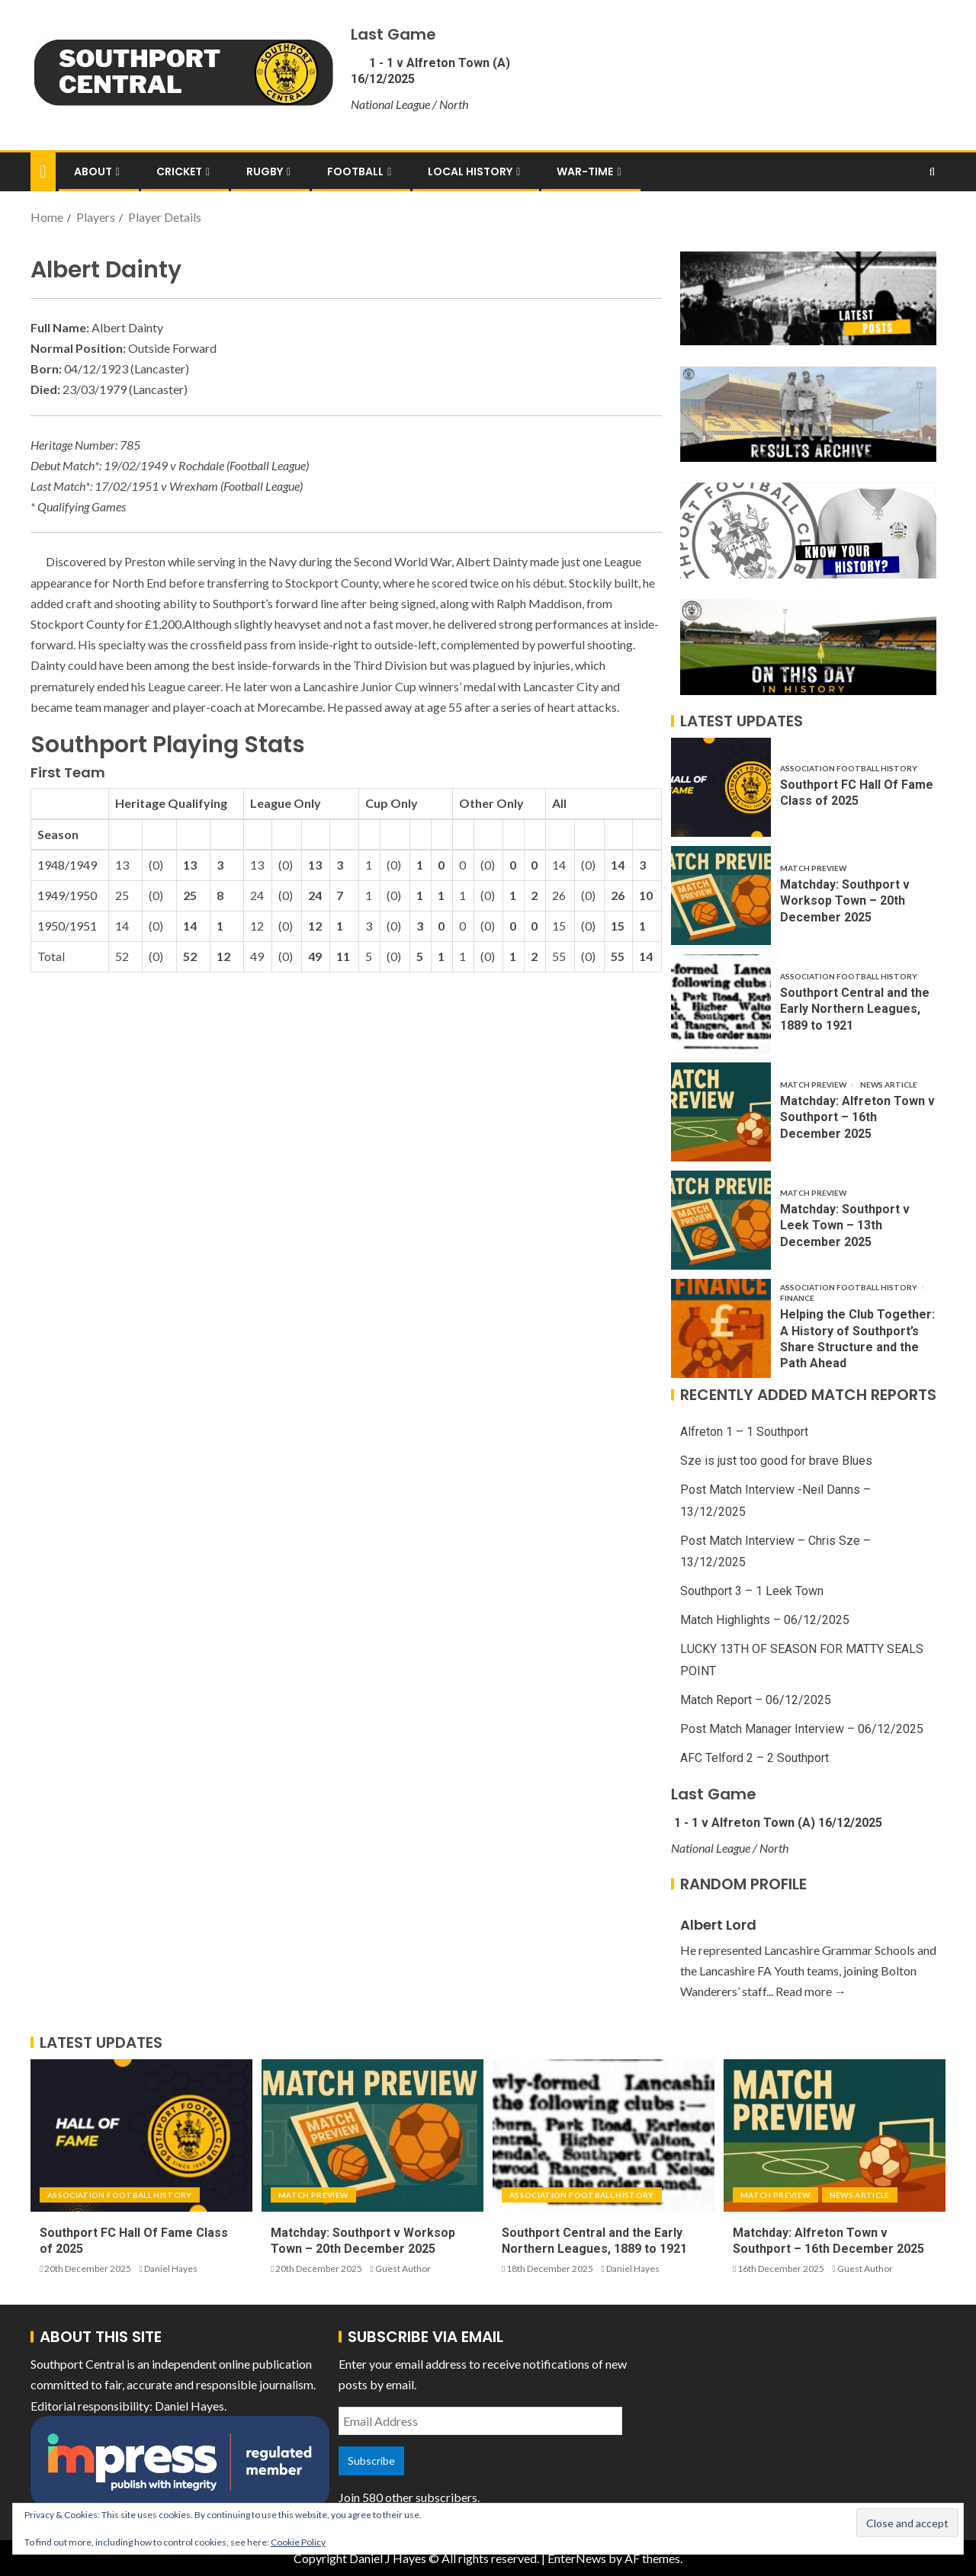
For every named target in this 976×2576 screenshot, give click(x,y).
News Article (888, 1084)
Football (355, 171)
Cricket (179, 171)
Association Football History (848, 768)
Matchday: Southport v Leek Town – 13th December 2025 (845, 1225)
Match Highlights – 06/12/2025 (764, 1620)
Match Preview (813, 868)
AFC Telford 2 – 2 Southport (754, 1758)
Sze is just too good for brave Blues (776, 1460)
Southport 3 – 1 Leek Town (752, 1591)
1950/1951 (67, 925)
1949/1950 (67, 895)
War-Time (585, 171)
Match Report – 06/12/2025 (755, 1700)
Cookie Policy (298, 2542)
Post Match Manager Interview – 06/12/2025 (801, 1729)
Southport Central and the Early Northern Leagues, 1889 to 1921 (854, 1009)
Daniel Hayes (170, 2268)
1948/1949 (67, 864)
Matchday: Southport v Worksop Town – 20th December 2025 (845, 900)
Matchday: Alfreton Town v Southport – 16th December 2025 (857, 1117)
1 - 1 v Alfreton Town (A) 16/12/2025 (776, 1822)
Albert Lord (718, 1924)
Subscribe (371, 2460)
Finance (797, 1297)
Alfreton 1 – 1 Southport (744, 1431)
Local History (470, 171)
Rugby (264, 171)
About (93, 171)
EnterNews (576, 2558)
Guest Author (403, 2268)
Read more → (810, 1991)
